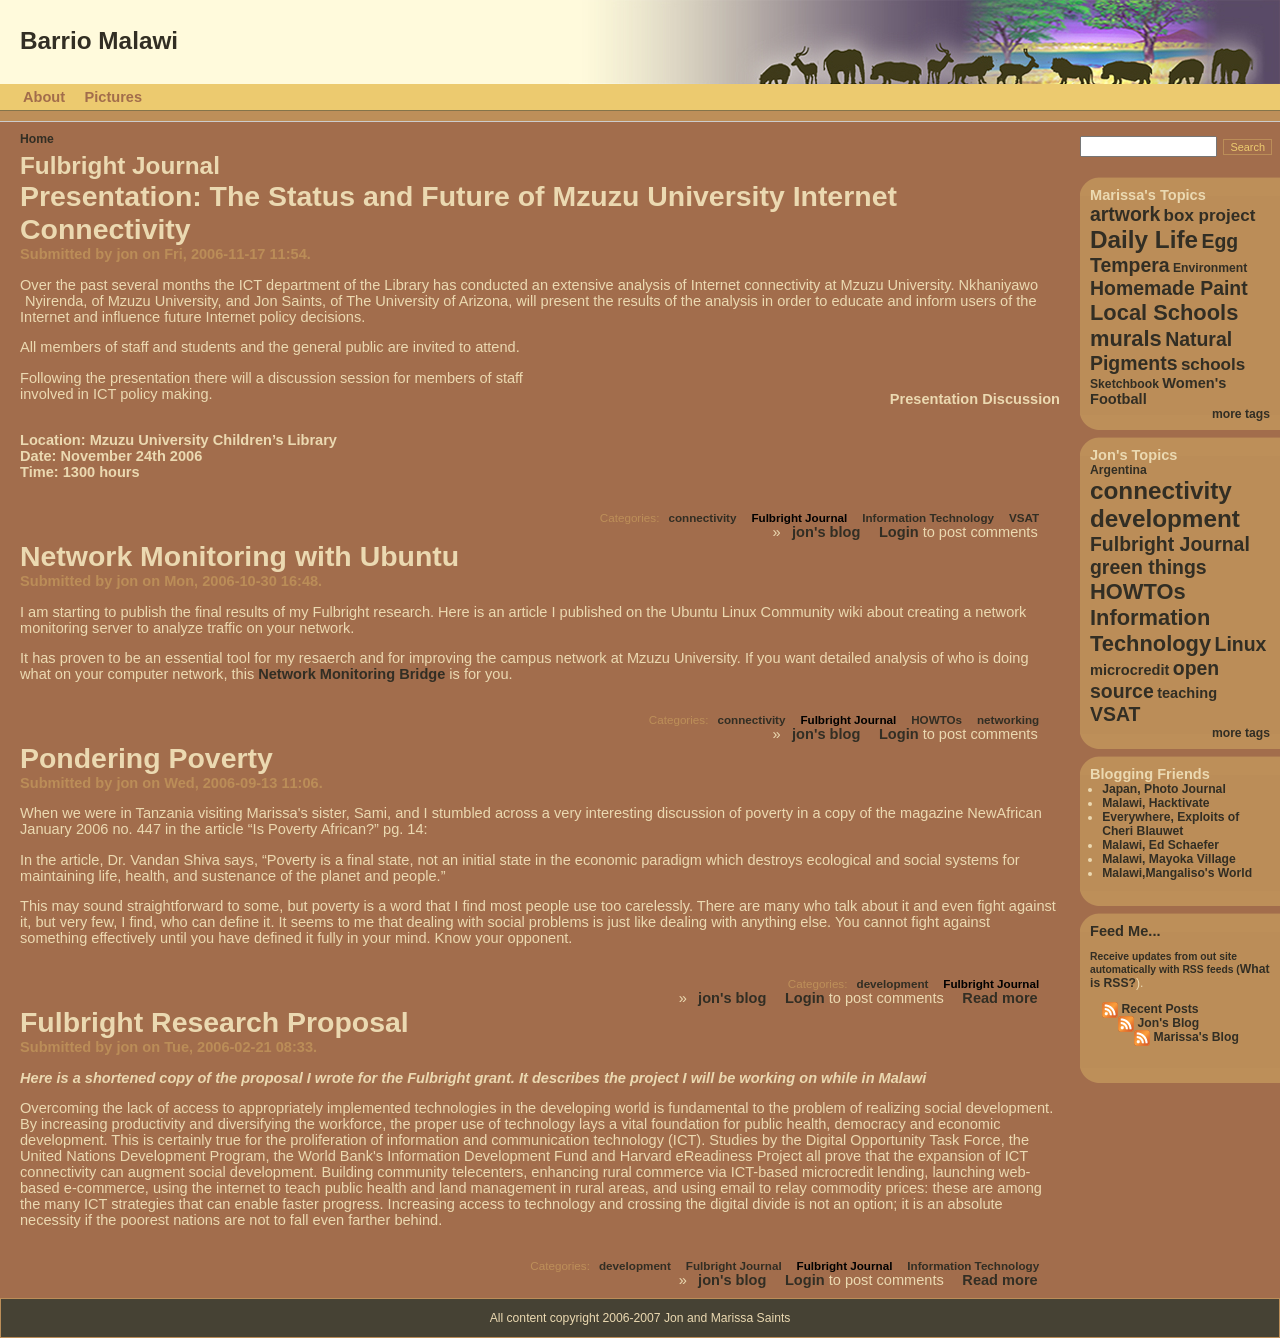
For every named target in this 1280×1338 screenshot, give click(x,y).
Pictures (114, 97)
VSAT (1024, 517)
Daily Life (1144, 239)
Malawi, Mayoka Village (1169, 859)
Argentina (1118, 470)
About (44, 97)
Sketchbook (1124, 384)
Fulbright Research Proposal (214, 1022)
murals (1126, 338)
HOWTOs (936, 719)
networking (1008, 719)
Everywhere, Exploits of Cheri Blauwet (1170, 824)
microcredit (1129, 670)
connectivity (702, 517)
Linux (1241, 644)
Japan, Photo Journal (1164, 789)
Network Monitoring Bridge (351, 674)
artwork (1125, 214)
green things (1148, 567)
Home (37, 139)
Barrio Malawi (99, 40)
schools (1213, 364)
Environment (1210, 268)
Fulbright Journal (799, 517)
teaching (1187, 693)
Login (899, 532)
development (893, 983)
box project (1210, 215)
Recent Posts (1158, 1009)
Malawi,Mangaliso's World (1177, 873)
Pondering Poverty (146, 758)
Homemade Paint (1169, 288)
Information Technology (928, 517)
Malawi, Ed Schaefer (1160, 845)
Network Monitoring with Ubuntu (239, 556)
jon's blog (826, 532)
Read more (999, 998)
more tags (1241, 414)
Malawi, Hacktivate (1155, 803)
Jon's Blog (1166, 1023)
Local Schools (1164, 312)
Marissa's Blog (1194, 1037)
